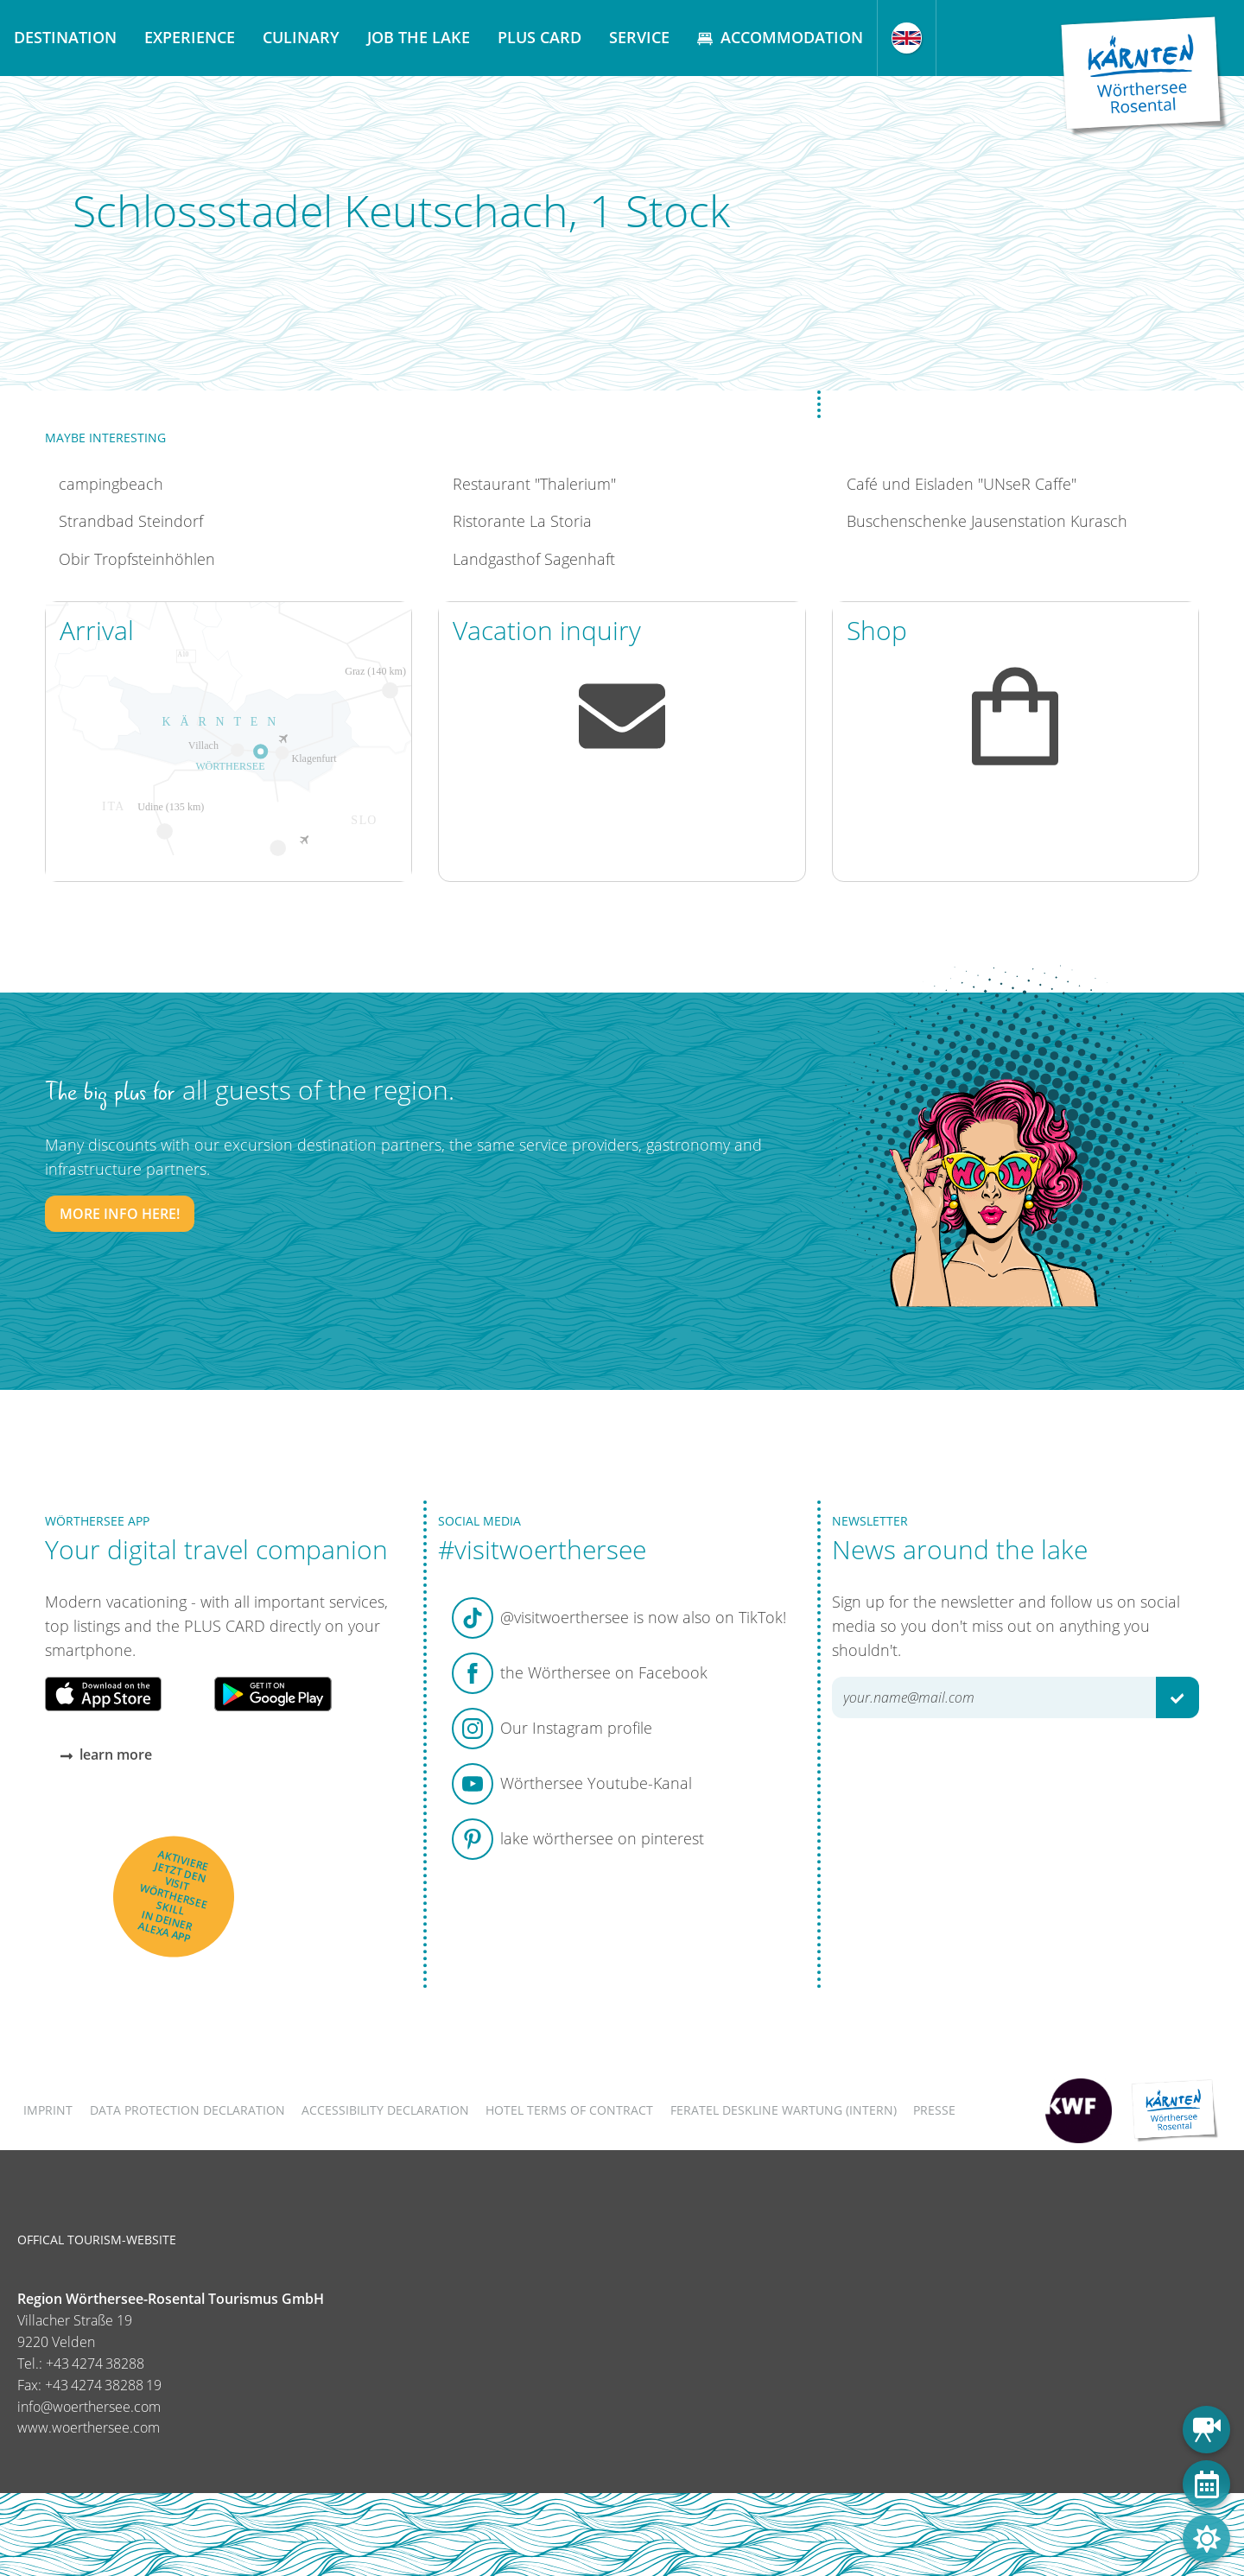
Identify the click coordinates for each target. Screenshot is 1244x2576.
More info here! (120, 1213)
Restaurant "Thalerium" (534, 483)
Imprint (48, 2110)
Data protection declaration (187, 2110)
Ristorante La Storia (522, 521)
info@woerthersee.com (89, 2406)
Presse (934, 2110)
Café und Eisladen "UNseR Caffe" (961, 483)
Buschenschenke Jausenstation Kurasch (987, 521)
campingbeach (111, 483)
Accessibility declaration (385, 2110)
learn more (106, 1754)
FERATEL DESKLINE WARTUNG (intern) (783, 2110)
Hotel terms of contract (569, 2110)
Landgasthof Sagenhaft (534, 559)
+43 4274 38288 (95, 2363)
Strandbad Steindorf (131, 521)
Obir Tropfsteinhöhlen (137, 559)
